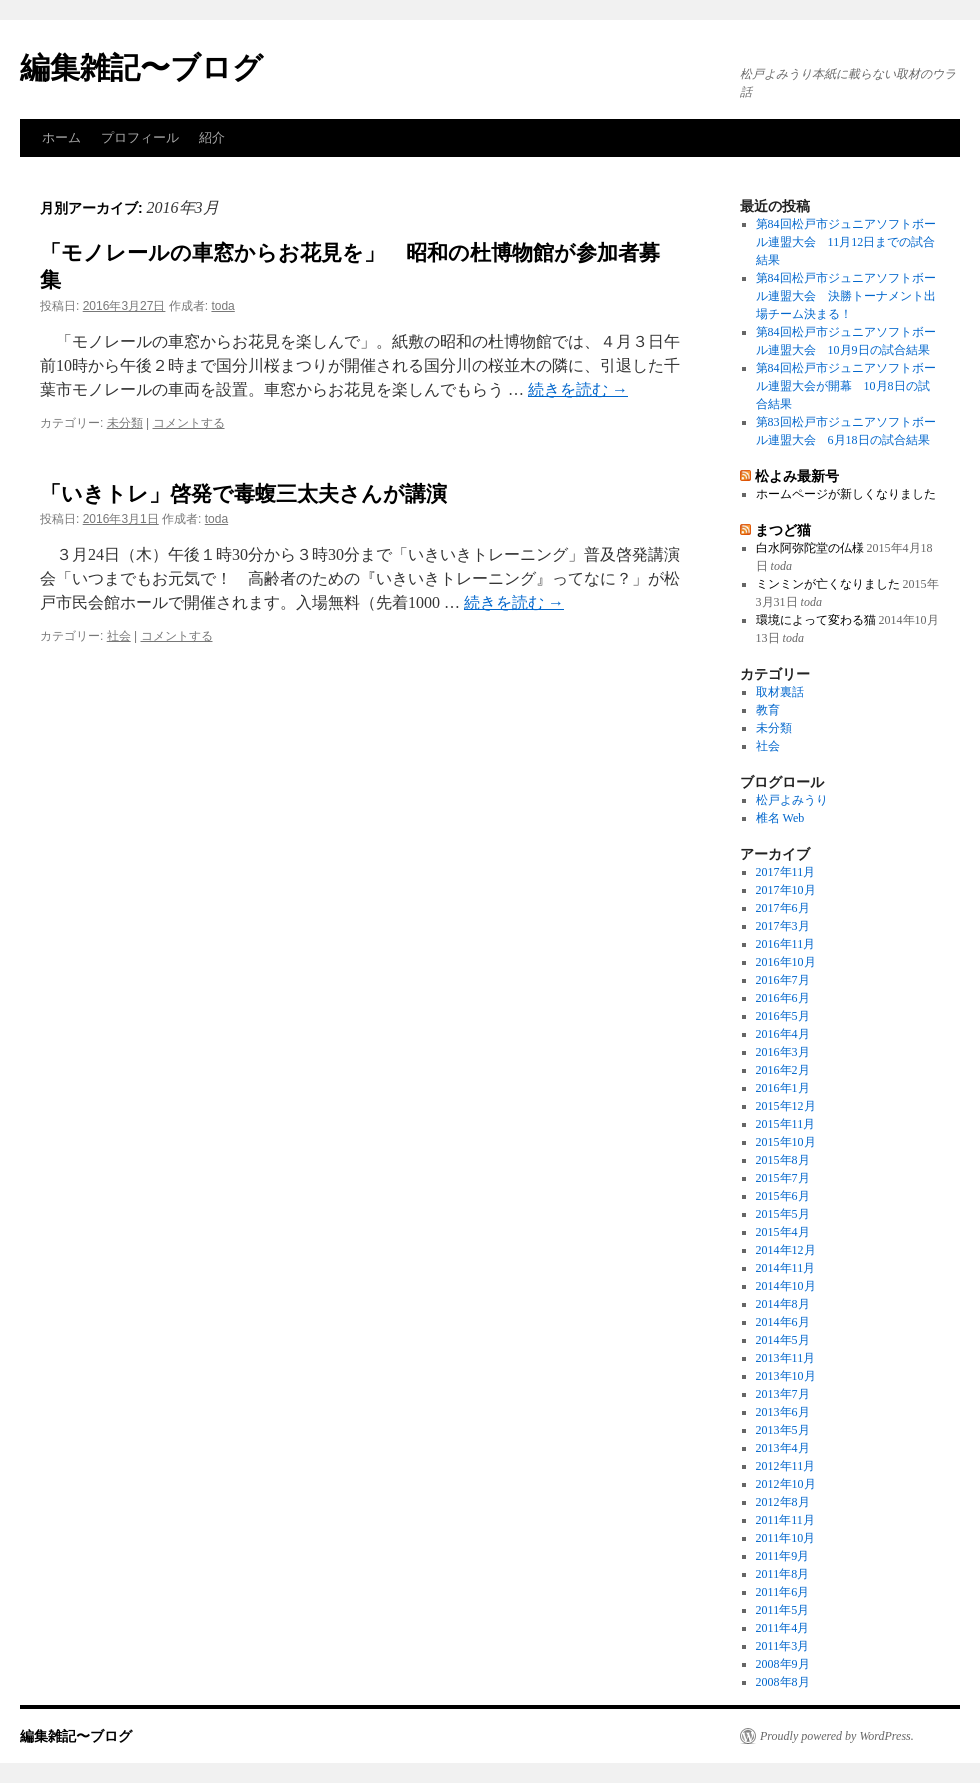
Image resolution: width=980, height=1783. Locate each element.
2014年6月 (783, 1322)
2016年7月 (783, 980)
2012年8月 (783, 1502)
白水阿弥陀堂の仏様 (810, 548)
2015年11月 (786, 1124)
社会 (119, 636)
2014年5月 (783, 1340)
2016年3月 (783, 1052)
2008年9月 (783, 1664)
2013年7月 (783, 1394)
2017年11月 (786, 872)
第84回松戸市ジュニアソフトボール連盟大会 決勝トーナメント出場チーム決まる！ (846, 296)
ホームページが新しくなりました (846, 494)
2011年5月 (783, 1610)
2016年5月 (783, 1016)
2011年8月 (783, 1574)
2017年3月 (783, 926)
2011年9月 (783, 1556)
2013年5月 (783, 1430)
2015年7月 (783, 1178)
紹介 (212, 137)
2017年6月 (783, 908)
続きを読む (578, 389)
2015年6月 (783, 1196)
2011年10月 (786, 1538)
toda (222, 306)
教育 (768, 710)
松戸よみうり (792, 800)
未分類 (125, 423)
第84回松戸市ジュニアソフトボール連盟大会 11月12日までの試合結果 (846, 242)
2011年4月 (783, 1628)
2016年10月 (786, 962)
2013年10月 (786, 1376)
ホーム (61, 137)
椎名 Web (780, 818)
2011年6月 (783, 1592)
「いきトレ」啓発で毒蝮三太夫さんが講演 (243, 493)
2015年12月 (786, 1106)
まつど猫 (783, 530)
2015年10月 (786, 1142)
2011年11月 (785, 1520)
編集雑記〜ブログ (141, 67)
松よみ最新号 (797, 476)
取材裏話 (780, 692)
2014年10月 (786, 1286)
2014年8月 (783, 1304)
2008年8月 (783, 1682)
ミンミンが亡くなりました (828, 584)
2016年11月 (786, 944)
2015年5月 (783, 1214)
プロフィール (140, 137)
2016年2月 (783, 1070)
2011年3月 (783, 1646)
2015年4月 (783, 1232)
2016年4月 (783, 1034)
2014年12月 (786, 1250)
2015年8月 (783, 1160)
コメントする (189, 423)
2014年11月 (786, 1268)
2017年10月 (786, 890)
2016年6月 (783, 998)
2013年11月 (786, 1358)
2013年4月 (783, 1448)
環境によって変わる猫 (816, 620)
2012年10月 (786, 1484)
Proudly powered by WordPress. (837, 1736)
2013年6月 (783, 1412)
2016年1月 (783, 1088)
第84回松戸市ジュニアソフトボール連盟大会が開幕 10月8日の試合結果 (846, 386)
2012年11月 (786, 1466)
